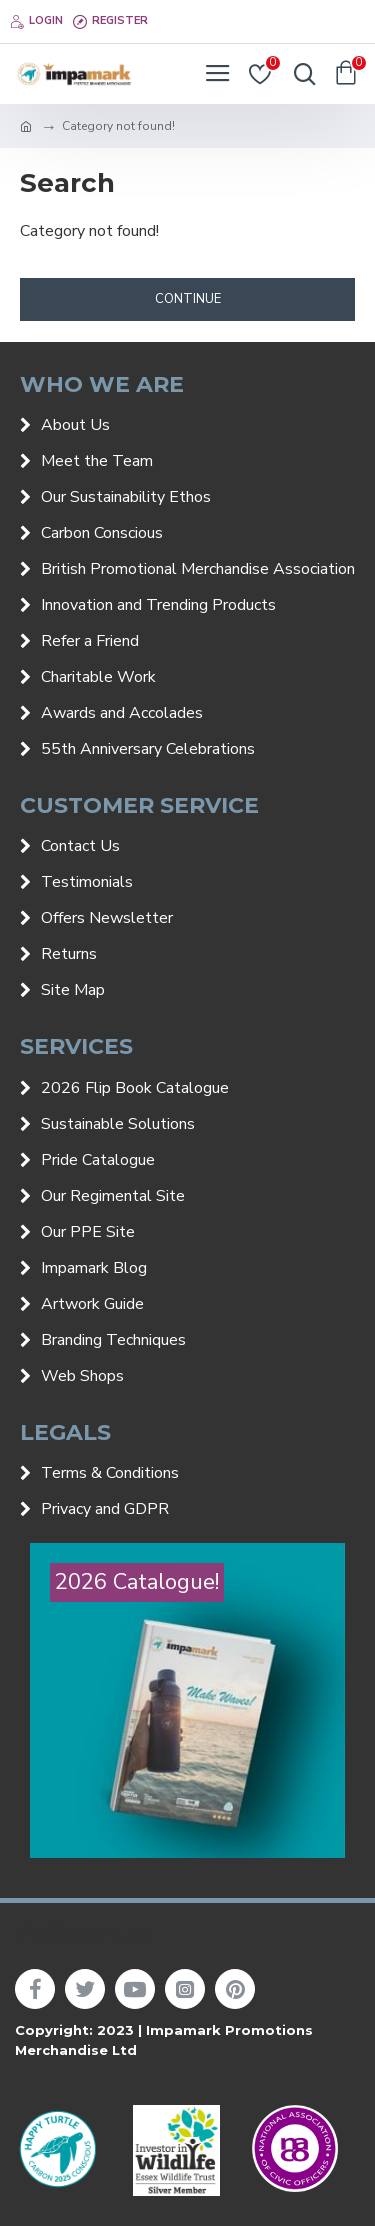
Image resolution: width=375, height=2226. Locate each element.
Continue (188, 299)
